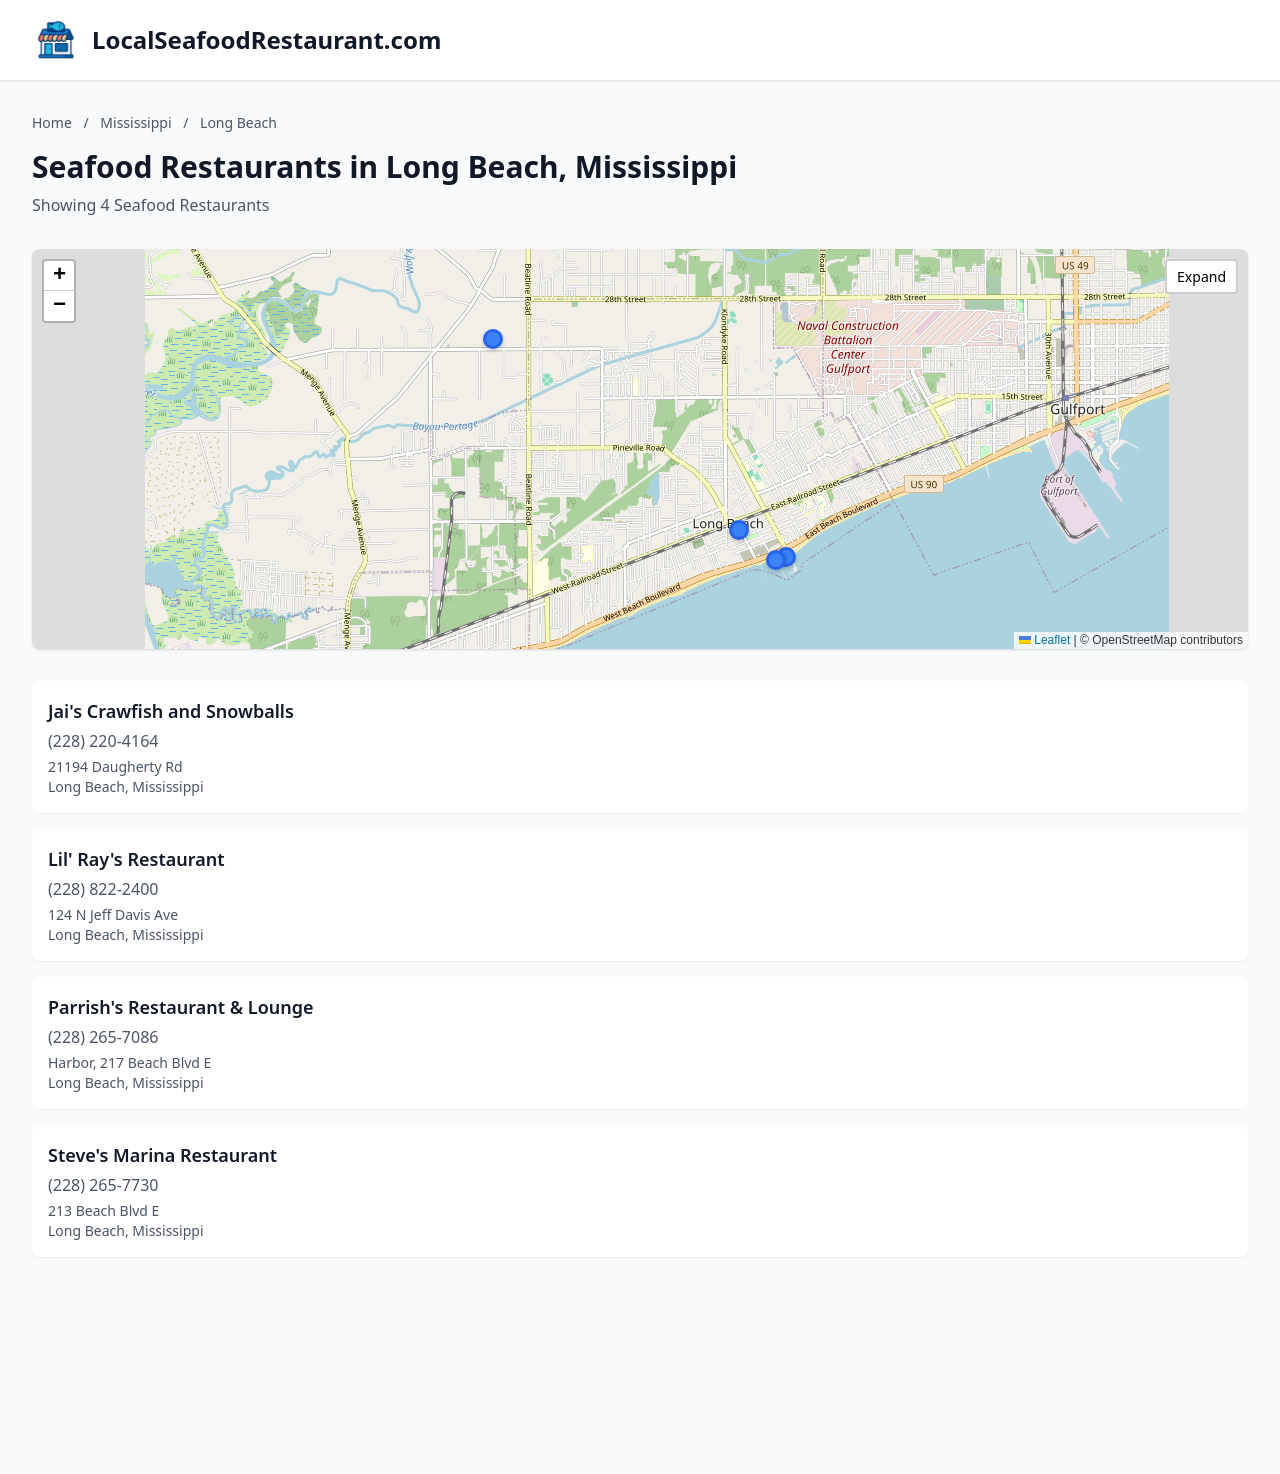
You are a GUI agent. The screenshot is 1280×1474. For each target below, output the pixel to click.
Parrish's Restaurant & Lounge (181, 1007)
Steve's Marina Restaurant (162, 1155)
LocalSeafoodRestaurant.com (266, 40)
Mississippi (135, 122)
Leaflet (1044, 640)
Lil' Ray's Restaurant (136, 859)
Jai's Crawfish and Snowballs (171, 711)
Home (52, 122)
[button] (493, 339)
